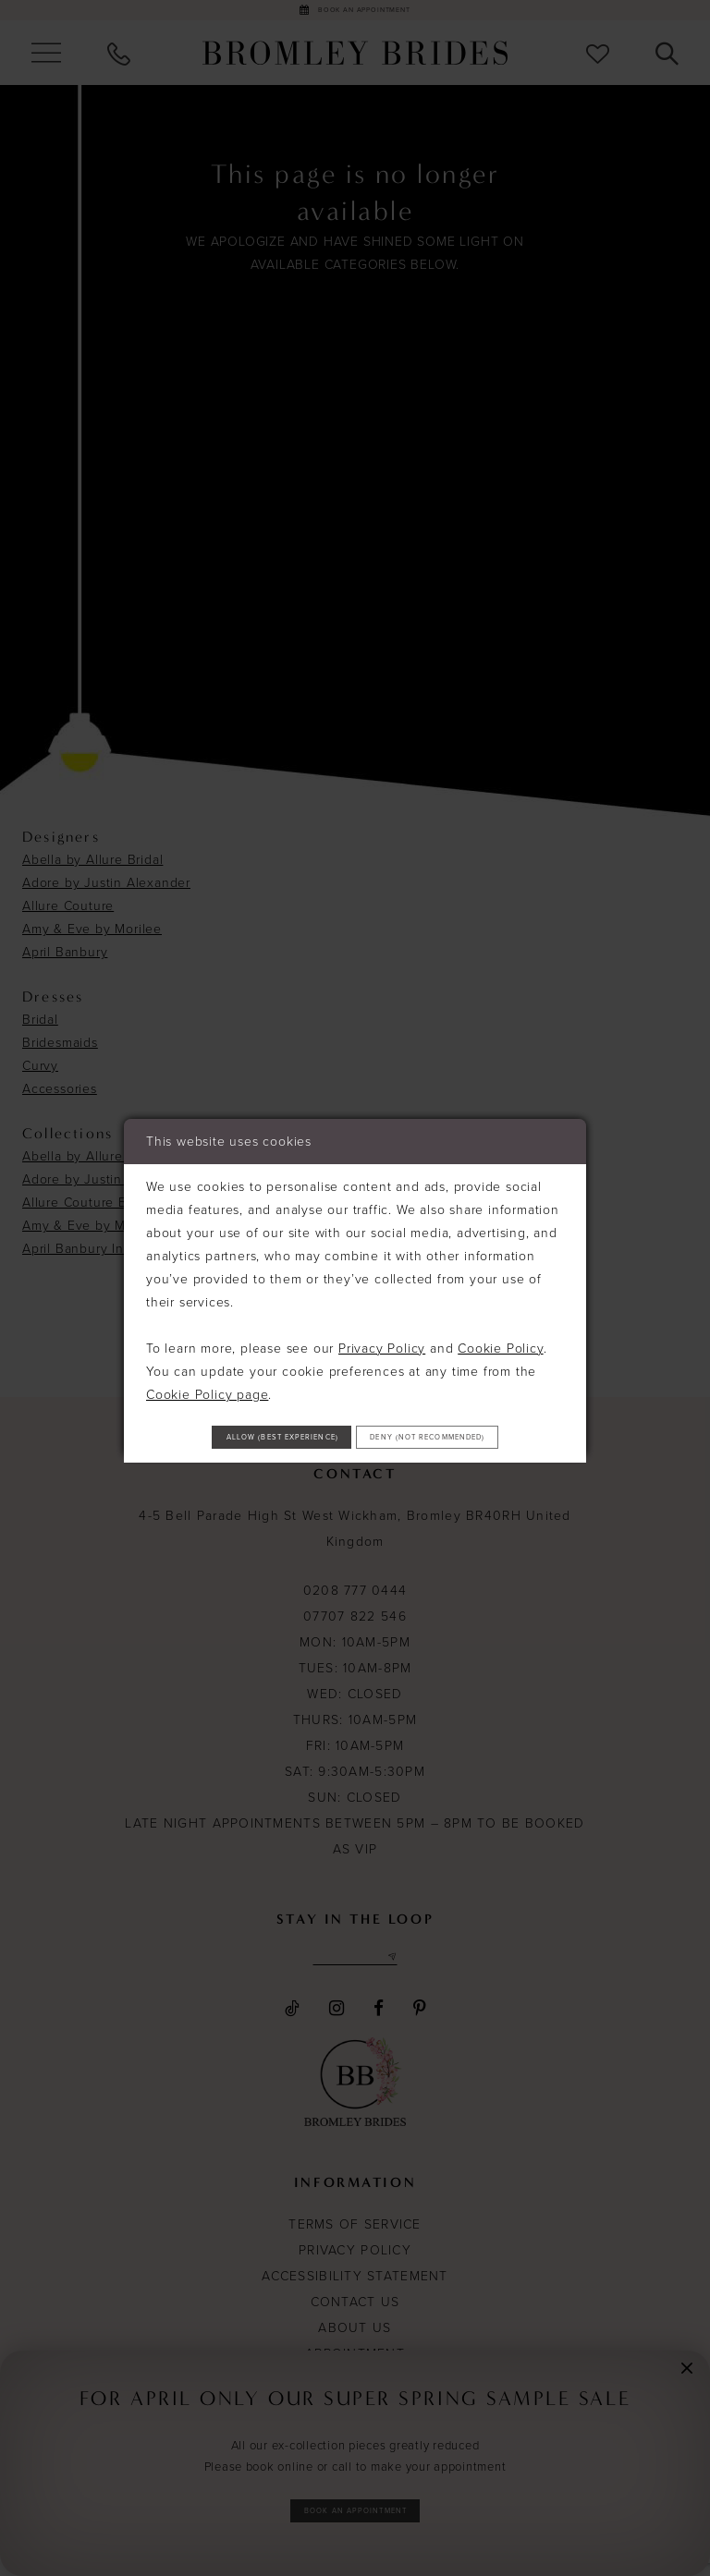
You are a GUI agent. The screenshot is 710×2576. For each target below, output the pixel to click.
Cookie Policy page (207, 1359)
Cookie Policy (500, 1312)
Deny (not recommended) (356, 1463)
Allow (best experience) (356, 1412)
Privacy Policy (381, 1312)
